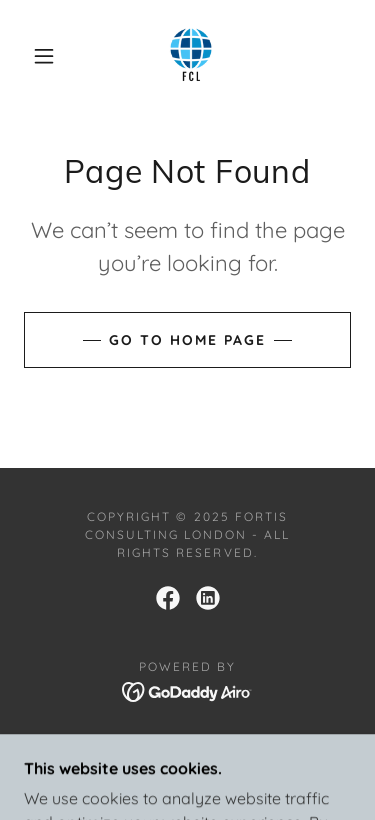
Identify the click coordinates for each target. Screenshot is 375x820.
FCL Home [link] (187, 745)
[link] (191, 56)
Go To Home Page (187, 340)
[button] (44, 56)
